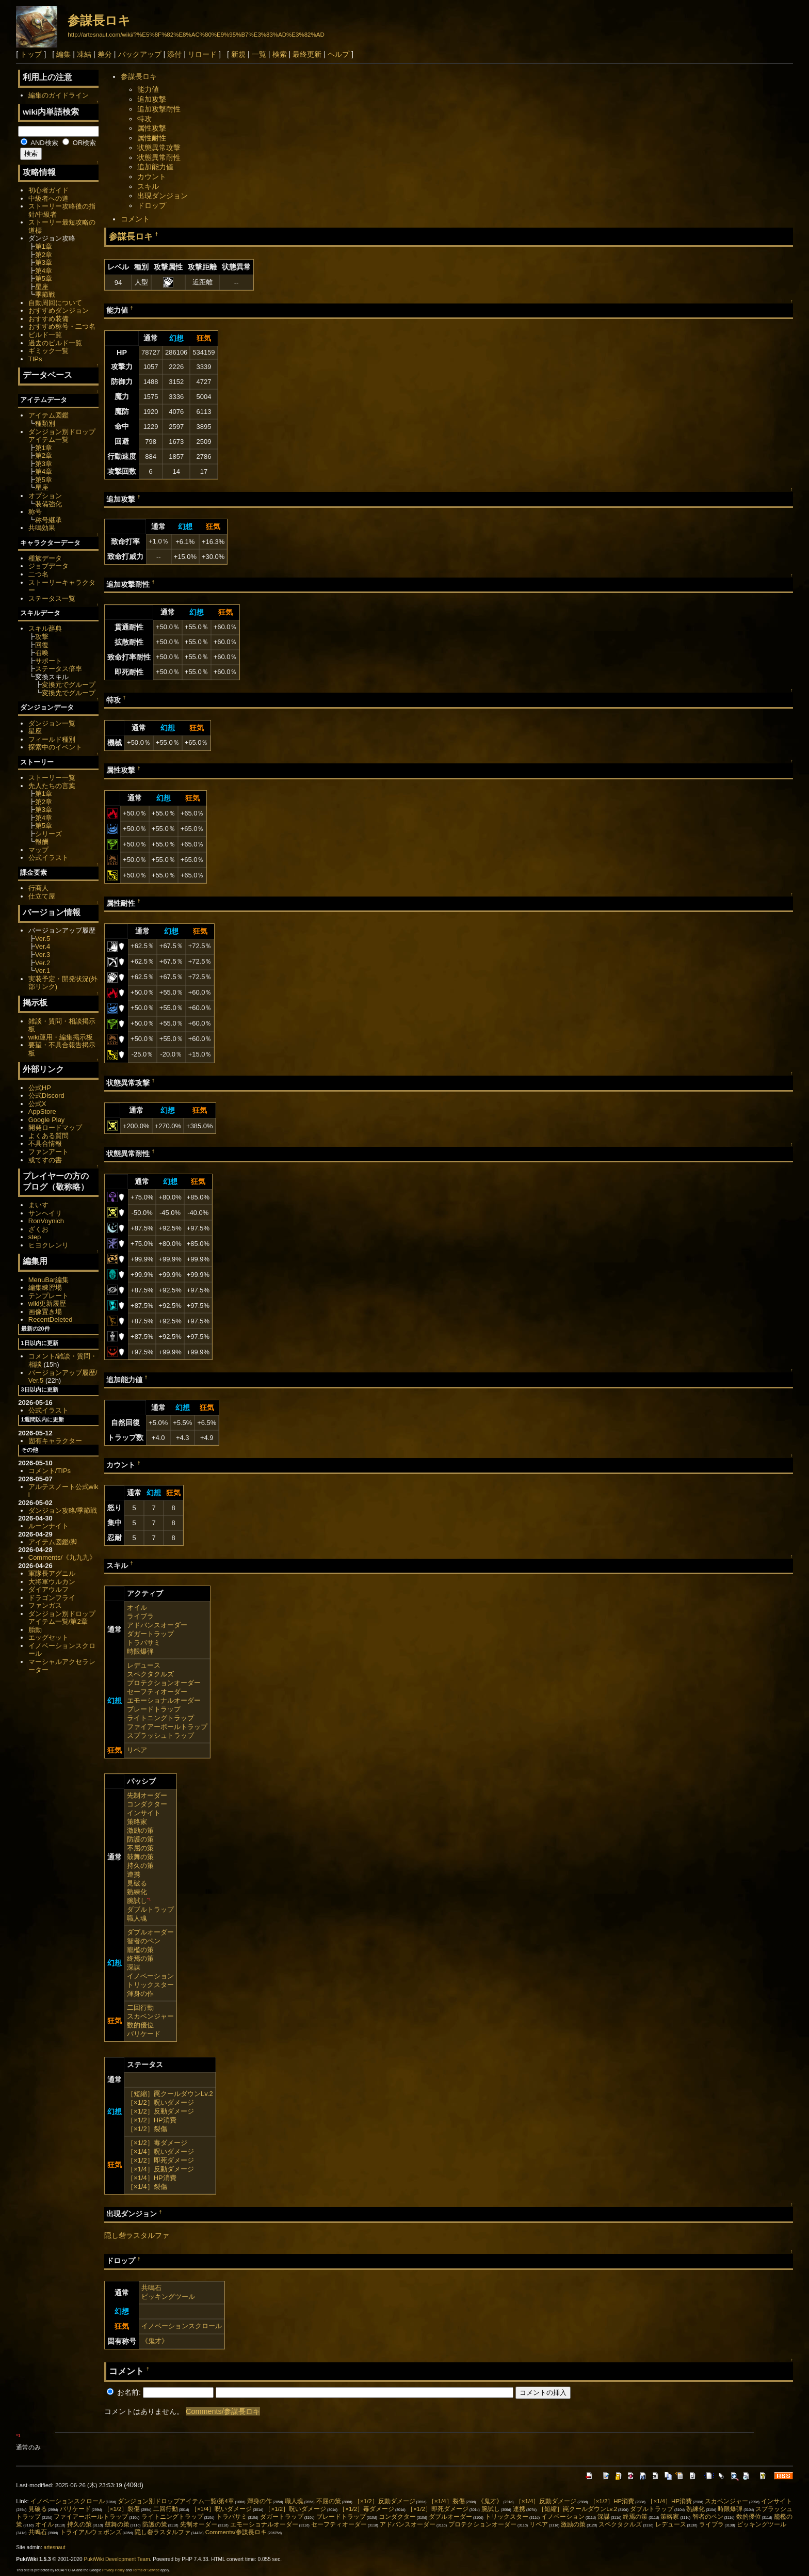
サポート (48, 661)
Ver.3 (43, 954)
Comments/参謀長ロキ (223, 2411)
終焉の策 (140, 1958)
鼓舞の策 (140, 1857)
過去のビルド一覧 (55, 343)
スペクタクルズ (150, 1674)
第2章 (43, 255)
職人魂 (137, 1918)
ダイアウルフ (48, 1589)
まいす (38, 1205)
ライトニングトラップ (160, 1718)
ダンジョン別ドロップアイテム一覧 (61, 436)
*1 (149, 1899)
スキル (148, 186)
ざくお (38, 1229)
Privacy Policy (113, 2570)
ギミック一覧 (48, 351)
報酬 (41, 841)
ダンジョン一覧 (51, 723)
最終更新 (307, 54)
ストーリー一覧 (51, 777)
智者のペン (143, 1941)
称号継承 (48, 520)
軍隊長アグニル (51, 1573)
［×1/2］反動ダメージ (160, 2111)
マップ (38, 850)
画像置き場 (45, 1312)
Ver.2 (43, 963)
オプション (45, 496)
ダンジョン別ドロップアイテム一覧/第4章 (176, 2501)
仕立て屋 (41, 896)
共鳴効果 (41, 528)
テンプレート (48, 1296)
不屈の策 (140, 1848)
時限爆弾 (140, 1651)
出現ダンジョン (162, 195)
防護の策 (140, 1839)
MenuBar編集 (48, 1280)
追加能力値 (155, 167)
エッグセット (48, 1637)
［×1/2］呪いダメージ (160, 2102)
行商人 (38, 888)
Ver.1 (43, 970)
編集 (63, 54)
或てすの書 (45, 1160)
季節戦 (45, 294)
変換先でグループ (68, 693)
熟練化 (137, 1892)
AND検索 (39, 143)
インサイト (143, 1813)
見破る (137, 1883)
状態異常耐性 (159, 157)
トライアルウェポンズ (91, 2532)
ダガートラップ (150, 1634)
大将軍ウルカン (51, 1582)
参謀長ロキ (99, 20)
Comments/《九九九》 (62, 1557)
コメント (135, 219)
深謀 (133, 1967)
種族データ (45, 558)
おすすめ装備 (48, 319)
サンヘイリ (45, 1213)
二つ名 (38, 574)
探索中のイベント (55, 747)
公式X (37, 1104)
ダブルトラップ (150, 1909)
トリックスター (150, 1985)
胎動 (35, 1630)
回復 (41, 645)
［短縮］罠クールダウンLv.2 (170, 2094)
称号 (35, 512)
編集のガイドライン (58, 95)
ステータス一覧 (51, 598)
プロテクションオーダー (164, 1683)
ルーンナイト (48, 1526)
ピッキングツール (168, 2296)
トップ (31, 54)
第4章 (43, 271)
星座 (41, 287)
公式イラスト (48, 857)
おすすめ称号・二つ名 (61, 326)
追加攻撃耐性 (159, 109)
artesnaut (55, 2547)
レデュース (143, 1665)
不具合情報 (45, 1143)
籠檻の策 (140, 1950)
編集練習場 (45, 1287)
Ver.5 (43, 938)
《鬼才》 (154, 2341)
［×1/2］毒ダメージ (157, 2143)
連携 (133, 1874)
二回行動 (140, 2007)
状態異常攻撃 (159, 147)
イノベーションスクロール (181, 2326)
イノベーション (150, 1976)
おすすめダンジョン (58, 310)
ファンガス (45, 1605)
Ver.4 (43, 946)
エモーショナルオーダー (164, 1700)
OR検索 (79, 143)
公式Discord (46, 1095)
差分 (105, 54)
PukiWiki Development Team (117, 2559)
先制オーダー (147, 1795)
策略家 (137, 1822)
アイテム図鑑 (48, 415)
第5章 (43, 278)
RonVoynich (46, 1221)
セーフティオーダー (157, 1691)
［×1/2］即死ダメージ (160, 2160)
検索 (279, 54)
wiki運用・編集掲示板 (60, 1037)
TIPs (35, 359)
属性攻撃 (151, 128)
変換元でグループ (68, 685)
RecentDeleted (50, 1319)
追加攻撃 (151, 99)
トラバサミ (143, 1642)
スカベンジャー (150, 2016)
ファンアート (48, 1152)
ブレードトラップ (154, 1709)
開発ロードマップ (55, 1127)
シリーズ (48, 834)
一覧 (259, 54)
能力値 (148, 89)
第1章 (43, 246)
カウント (151, 176)
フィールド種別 (51, 739)
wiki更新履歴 (47, 1303)
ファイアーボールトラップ (167, 1727)
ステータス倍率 (58, 669)
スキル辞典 (45, 628)
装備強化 (48, 504)
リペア (137, 1750)
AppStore (42, 1111)
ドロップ (151, 205)
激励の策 (140, 1830)
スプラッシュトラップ (160, 1735)
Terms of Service (146, 2570)
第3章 (43, 262)
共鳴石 (151, 2288)
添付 (174, 54)
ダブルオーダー (150, 1932)
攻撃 (41, 637)
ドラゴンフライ (51, 1598)
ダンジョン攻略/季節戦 (63, 1510)
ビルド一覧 (45, 335)
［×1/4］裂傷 (147, 2186)
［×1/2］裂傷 (147, 2129)
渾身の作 (140, 1993)
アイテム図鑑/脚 (52, 1542)
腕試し (137, 1901)
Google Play (46, 1120)
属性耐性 (151, 138)
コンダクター (147, 1804)
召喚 (41, 653)
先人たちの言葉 (51, 786)
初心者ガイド (48, 190)
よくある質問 (48, 1136)
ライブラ (140, 1616)
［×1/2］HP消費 (151, 2120)
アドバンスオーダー (157, 1625)
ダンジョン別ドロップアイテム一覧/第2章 (61, 1618)
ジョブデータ (48, 566)
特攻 (144, 119)
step (34, 1237)
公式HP (39, 1088)
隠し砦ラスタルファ (136, 2235)
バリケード (143, 2034)
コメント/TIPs (49, 1471)
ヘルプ (338, 54)
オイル (137, 1607)
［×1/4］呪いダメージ (160, 2151)
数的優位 (140, 2025)
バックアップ (139, 54)
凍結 (84, 54)
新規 (238, 54)
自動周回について (55, 303)
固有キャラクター (55, 1441)
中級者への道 (48, 198)
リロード (202, 54)
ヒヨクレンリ (48, 1245)
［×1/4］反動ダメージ (160, 2169)
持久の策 (140, 1865)
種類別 (45, 423)
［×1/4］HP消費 (151, 2178)
